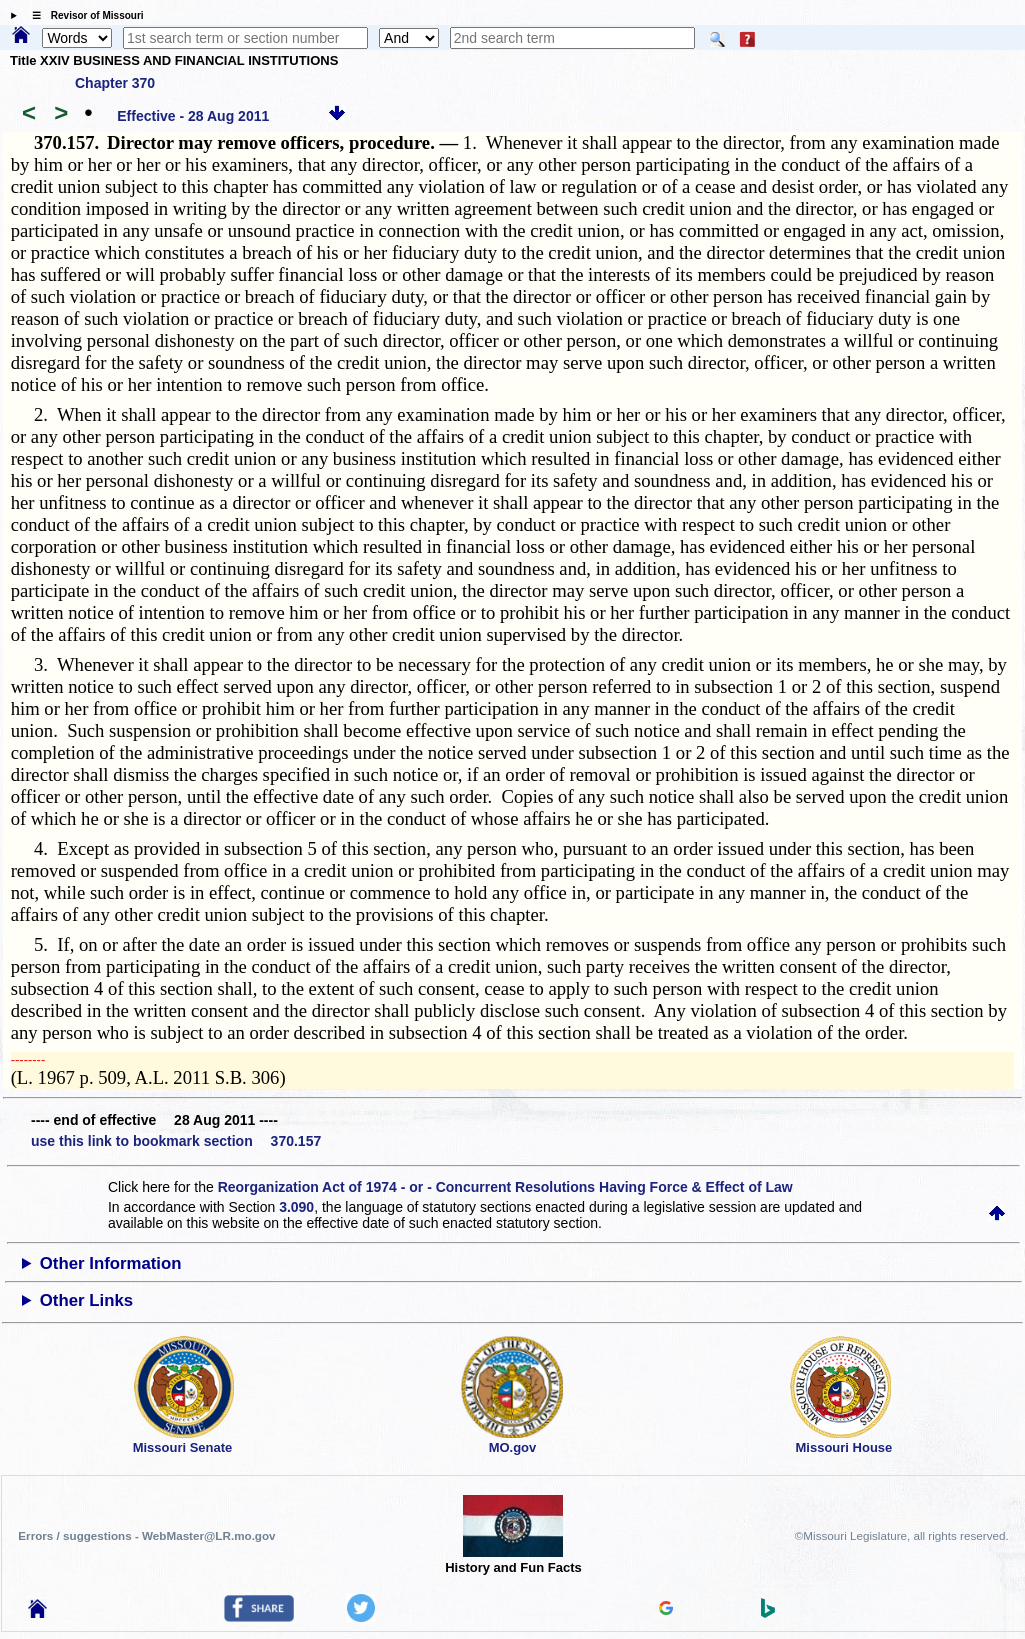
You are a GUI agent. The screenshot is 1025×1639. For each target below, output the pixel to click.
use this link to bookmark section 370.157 (176, 1141)
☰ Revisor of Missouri (83, 15)
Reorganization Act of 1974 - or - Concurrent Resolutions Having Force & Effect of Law (505, 1187)
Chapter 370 (115, 83)
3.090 (296, 1207)
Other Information (111, 1263)
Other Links (86, 1300)
